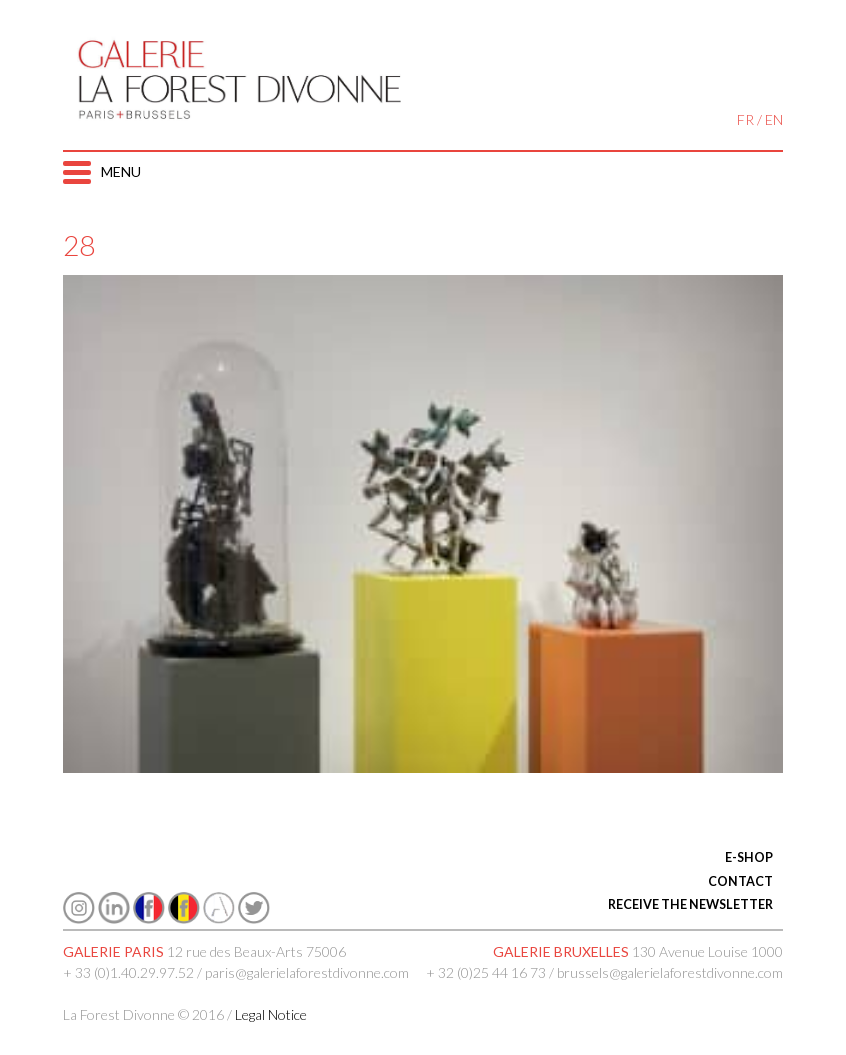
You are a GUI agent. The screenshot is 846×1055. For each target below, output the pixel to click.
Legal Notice (271, 1014)
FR (745, 119)
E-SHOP (749, 857)
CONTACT (740, 881)
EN (774, 119)
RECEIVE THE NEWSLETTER (690, 904)
